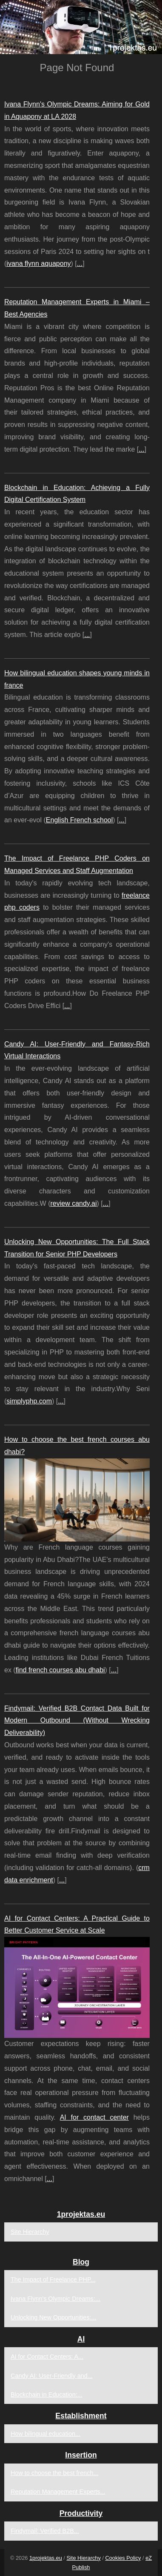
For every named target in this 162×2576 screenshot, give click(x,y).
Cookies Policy (123, 2558)
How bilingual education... (45, 2433)
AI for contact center (94, 2117)
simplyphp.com (29, 1401)
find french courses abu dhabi (60, 1670)
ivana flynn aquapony (38, 263)
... (79, 263)
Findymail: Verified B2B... (45, 2530)
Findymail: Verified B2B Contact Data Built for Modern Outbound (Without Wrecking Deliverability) (77, 1721)
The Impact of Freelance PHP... (53, 2279)
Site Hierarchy (30, 2231)
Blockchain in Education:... (46, 2394)
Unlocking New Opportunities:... (54, 2317)
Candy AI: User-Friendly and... (52, 2375)
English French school (79, 820)
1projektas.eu (45, 2558)
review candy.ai (73, 1203)
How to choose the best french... (54, 2472)
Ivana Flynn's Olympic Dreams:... (55, 2298)
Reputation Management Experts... (58, 2491)
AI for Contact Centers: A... (47, 2356)
